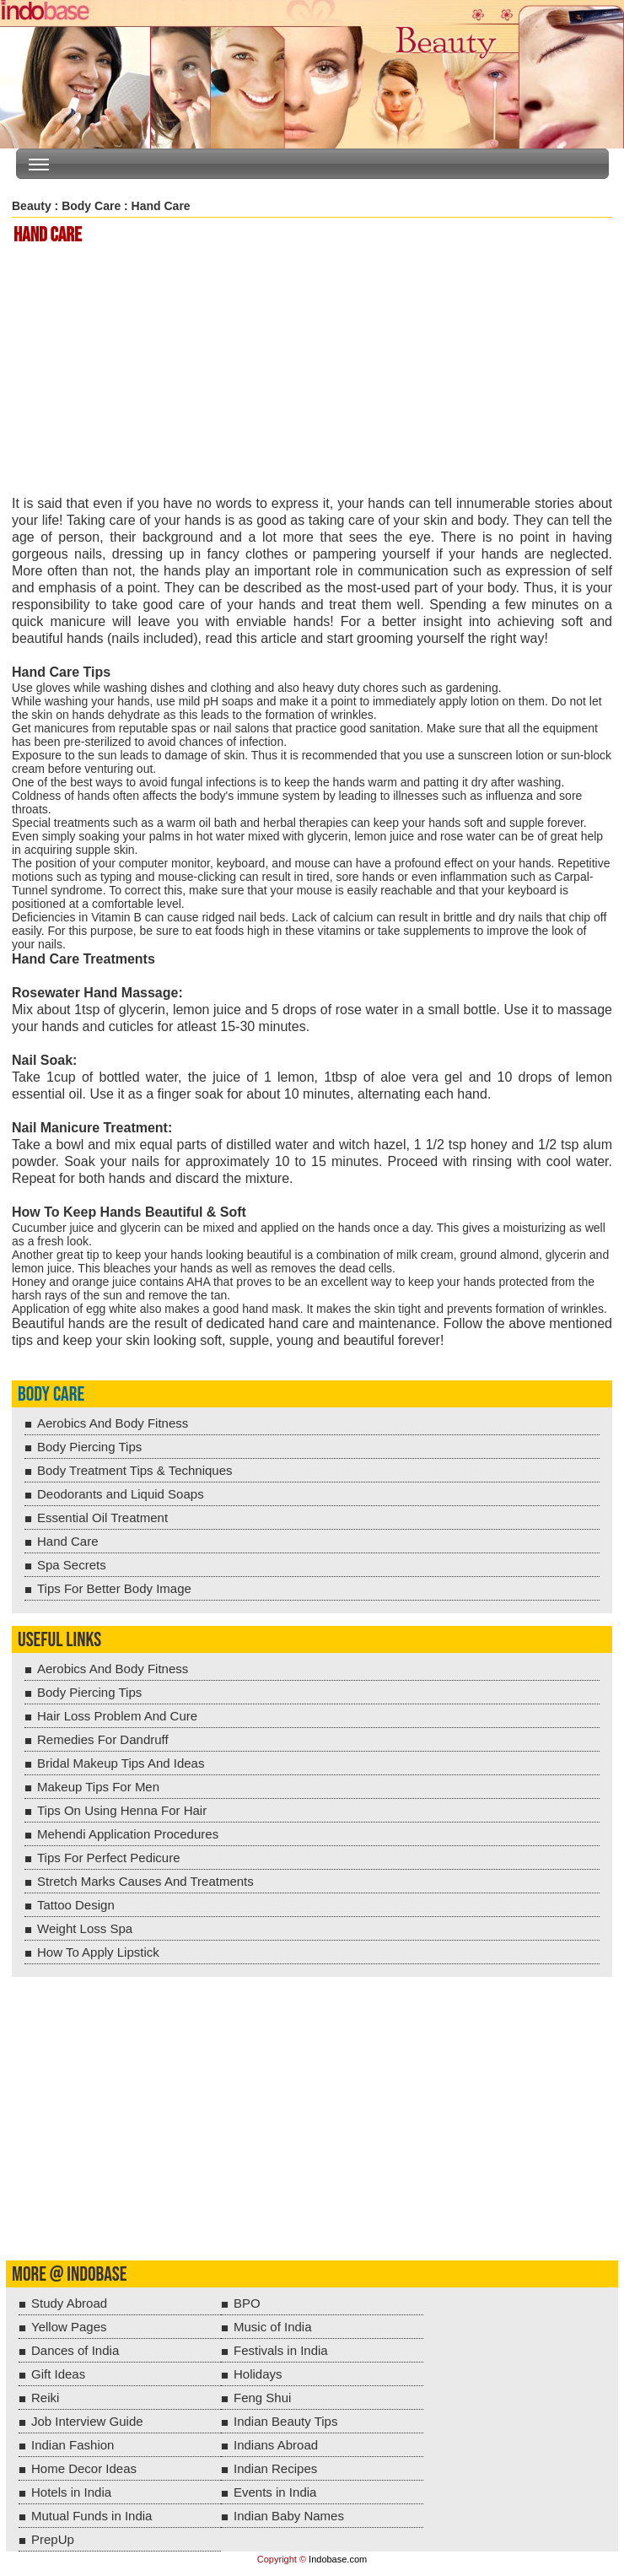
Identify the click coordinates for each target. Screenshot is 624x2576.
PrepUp (52, 2539)
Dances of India (75, 2350)
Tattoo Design (76, 1905)
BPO (247, 2303)
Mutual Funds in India (91, 2515)
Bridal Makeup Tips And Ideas (120, 1763)
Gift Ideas (58, 2374)
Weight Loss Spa (84, 1928)
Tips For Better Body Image (114, 1588)
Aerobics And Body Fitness (112, 1423)
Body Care (91, 206)
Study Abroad (69, 2303)
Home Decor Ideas (84, 2468)
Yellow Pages (69, 2326)
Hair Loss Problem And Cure (117, 1716)
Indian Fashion (72, 2445)
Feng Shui (262, 2397)
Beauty (31, 206)
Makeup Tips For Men (98, 1786)
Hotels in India (71, 2492)
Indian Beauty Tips (285, 2421)
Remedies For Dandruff (103, 1739)
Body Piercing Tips (89, 1446)
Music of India (273, 2326)
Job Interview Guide (87, 2421)
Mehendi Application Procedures (127, 1834)
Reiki (45, 2397)
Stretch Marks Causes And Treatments (145, 1881)
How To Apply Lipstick (98, 1952)
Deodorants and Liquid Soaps (120, 1494)
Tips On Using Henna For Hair (122, 1810)
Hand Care (68, 1541)
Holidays (258, 2374)
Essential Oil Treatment (102, 1517)
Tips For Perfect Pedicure (108, 1857)
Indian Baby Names (289, 2515)
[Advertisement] (315, 371)
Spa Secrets (71, 1565)
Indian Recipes (275, 2468)
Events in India (275, 2492)
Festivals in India (281, 2350)
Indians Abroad (276, 2445)
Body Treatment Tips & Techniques (135, 1470)
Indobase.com (338, 2559)
